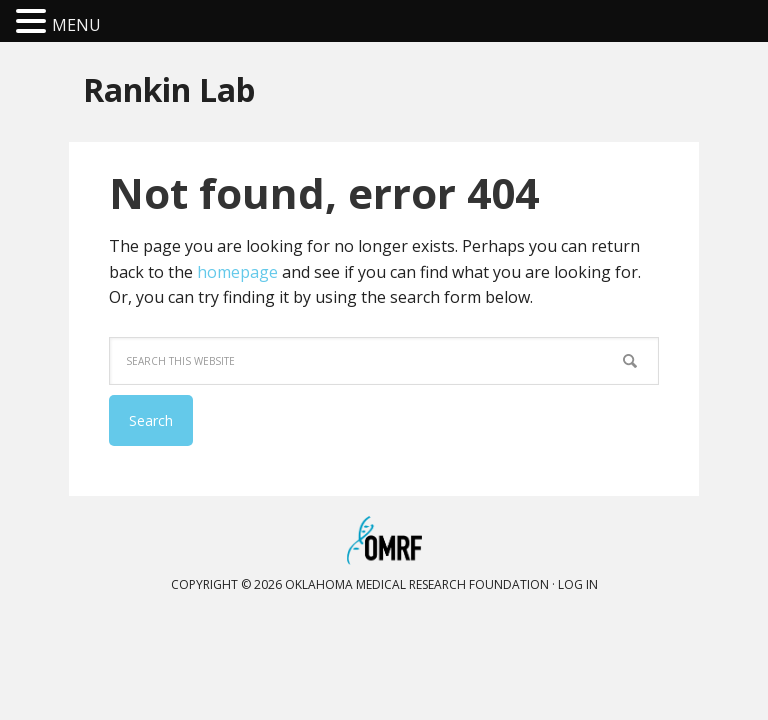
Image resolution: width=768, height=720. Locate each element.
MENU (76, 25)
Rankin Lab (169, 89)
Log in (578, 584)
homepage (237, 272)
